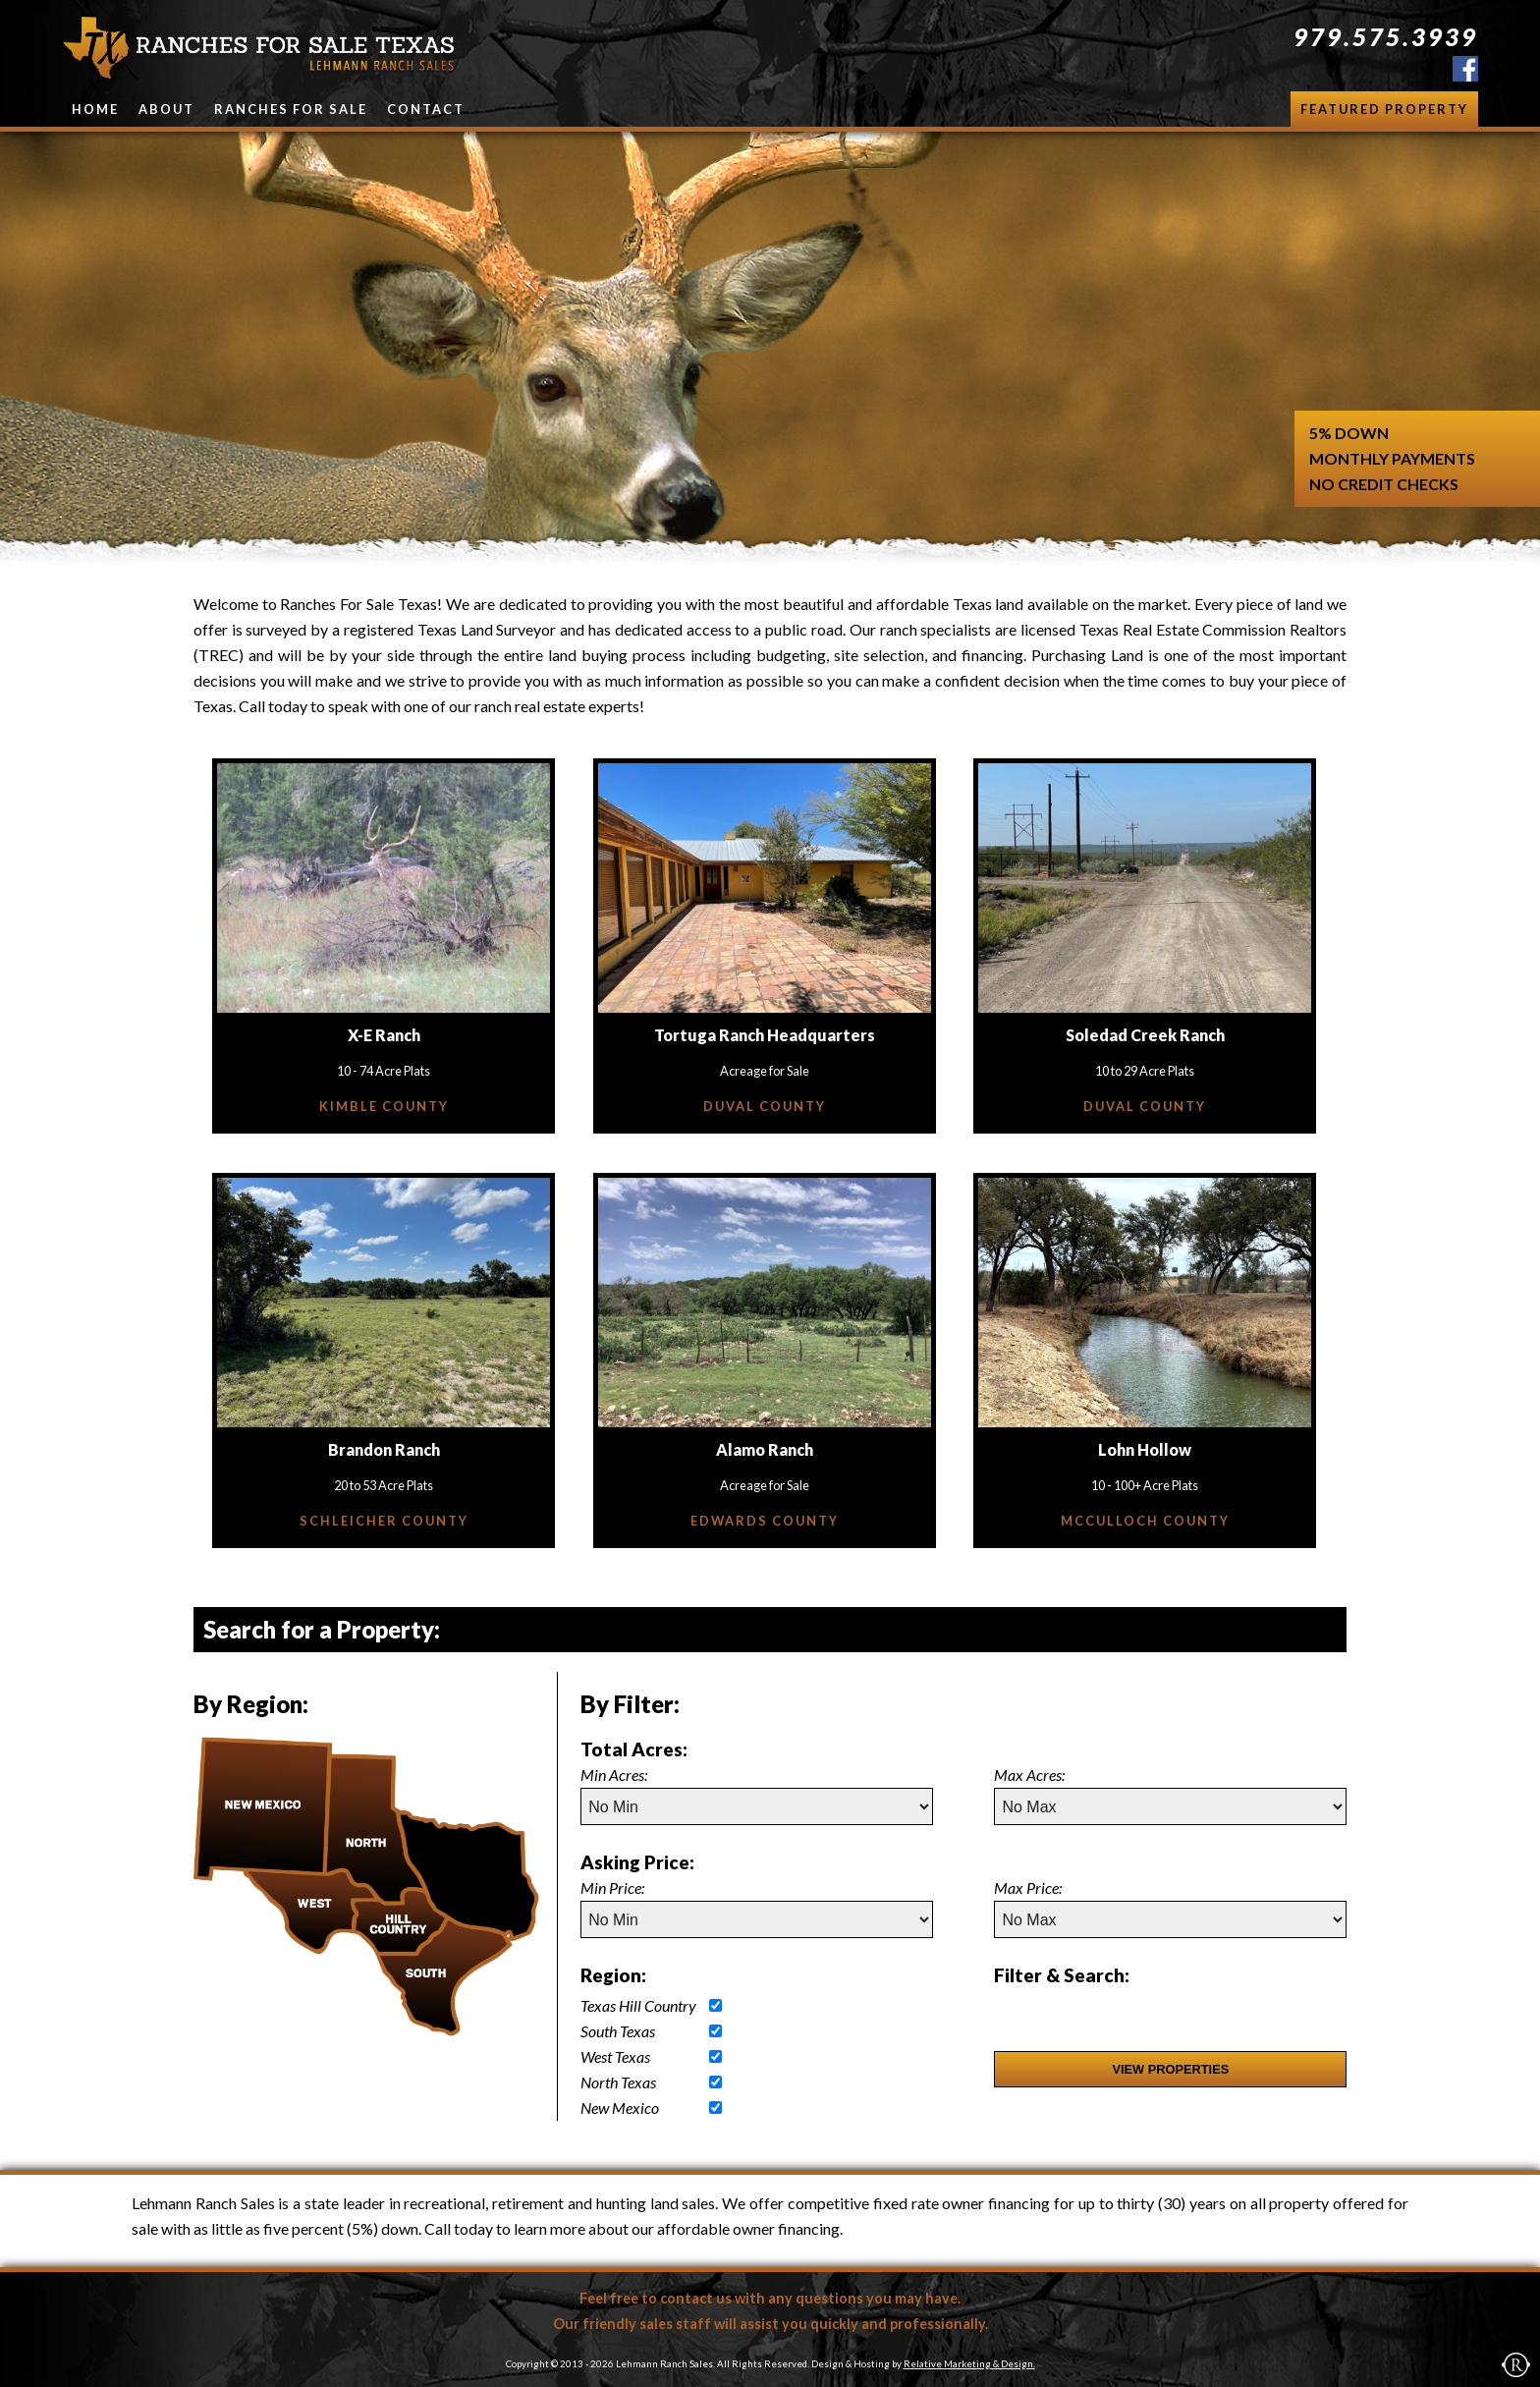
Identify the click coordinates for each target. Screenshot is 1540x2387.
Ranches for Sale (290, 109)
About (166, 109)
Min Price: (612, 1887)
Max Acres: (1029, 1774)
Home (95, 109)
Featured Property (1384, 109)
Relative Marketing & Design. (969, 2364)
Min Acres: (613, 1774)
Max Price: (1028, 1887)
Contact (426, 109)
